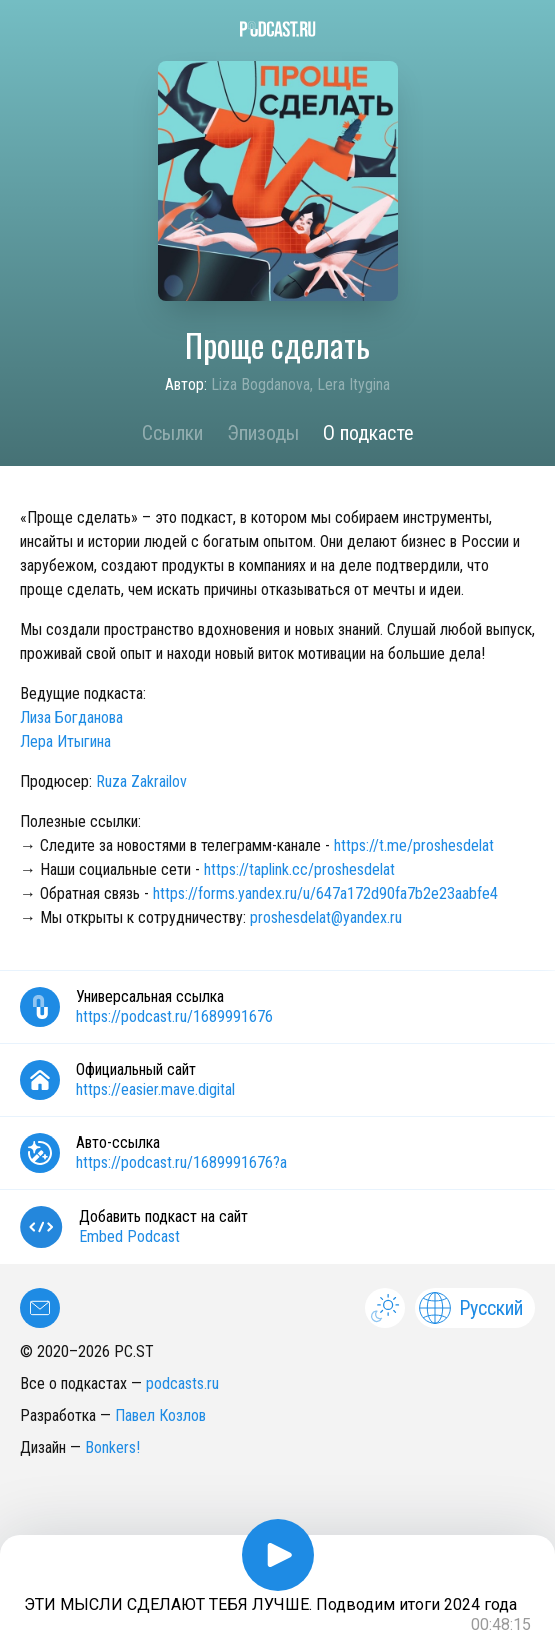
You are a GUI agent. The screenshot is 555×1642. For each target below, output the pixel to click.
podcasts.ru (182, 1383)
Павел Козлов (160, 1415)
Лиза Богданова (71, 717)
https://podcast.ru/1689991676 (174, 1016)
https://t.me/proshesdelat (414, 845)
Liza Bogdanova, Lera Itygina (300, 384)
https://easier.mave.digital (155, 1089)
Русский (471, 1308)
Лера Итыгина (65, 741)
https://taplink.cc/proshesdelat (299, 869)
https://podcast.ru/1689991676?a (181, 1162)
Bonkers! (112, 1447)
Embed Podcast (129, 1236)
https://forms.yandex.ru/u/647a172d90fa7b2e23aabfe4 (325, 893)
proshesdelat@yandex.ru (326, 917)
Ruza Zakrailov (141, 781)
